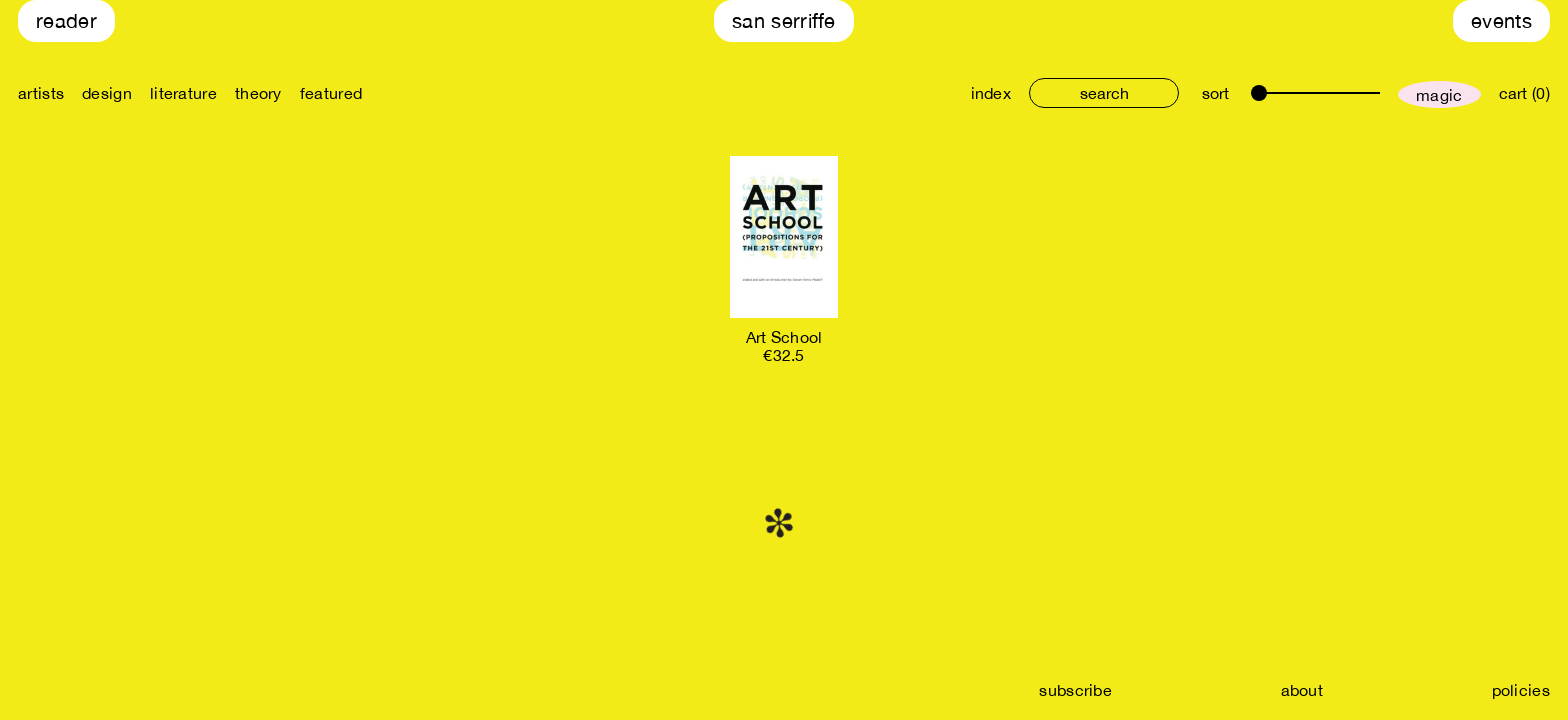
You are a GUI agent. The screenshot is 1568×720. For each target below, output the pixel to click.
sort (1215, 93)
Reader (66, 20)
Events (1501, 20)
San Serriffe (784, 20)
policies (1521, 690)
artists (41, 93)
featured (331, 93)
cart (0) (1524, 93)
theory (258, 93)
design (107, 93)
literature (183, 93)
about (1302, 690)
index (991, 93)
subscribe (1075, 690)
